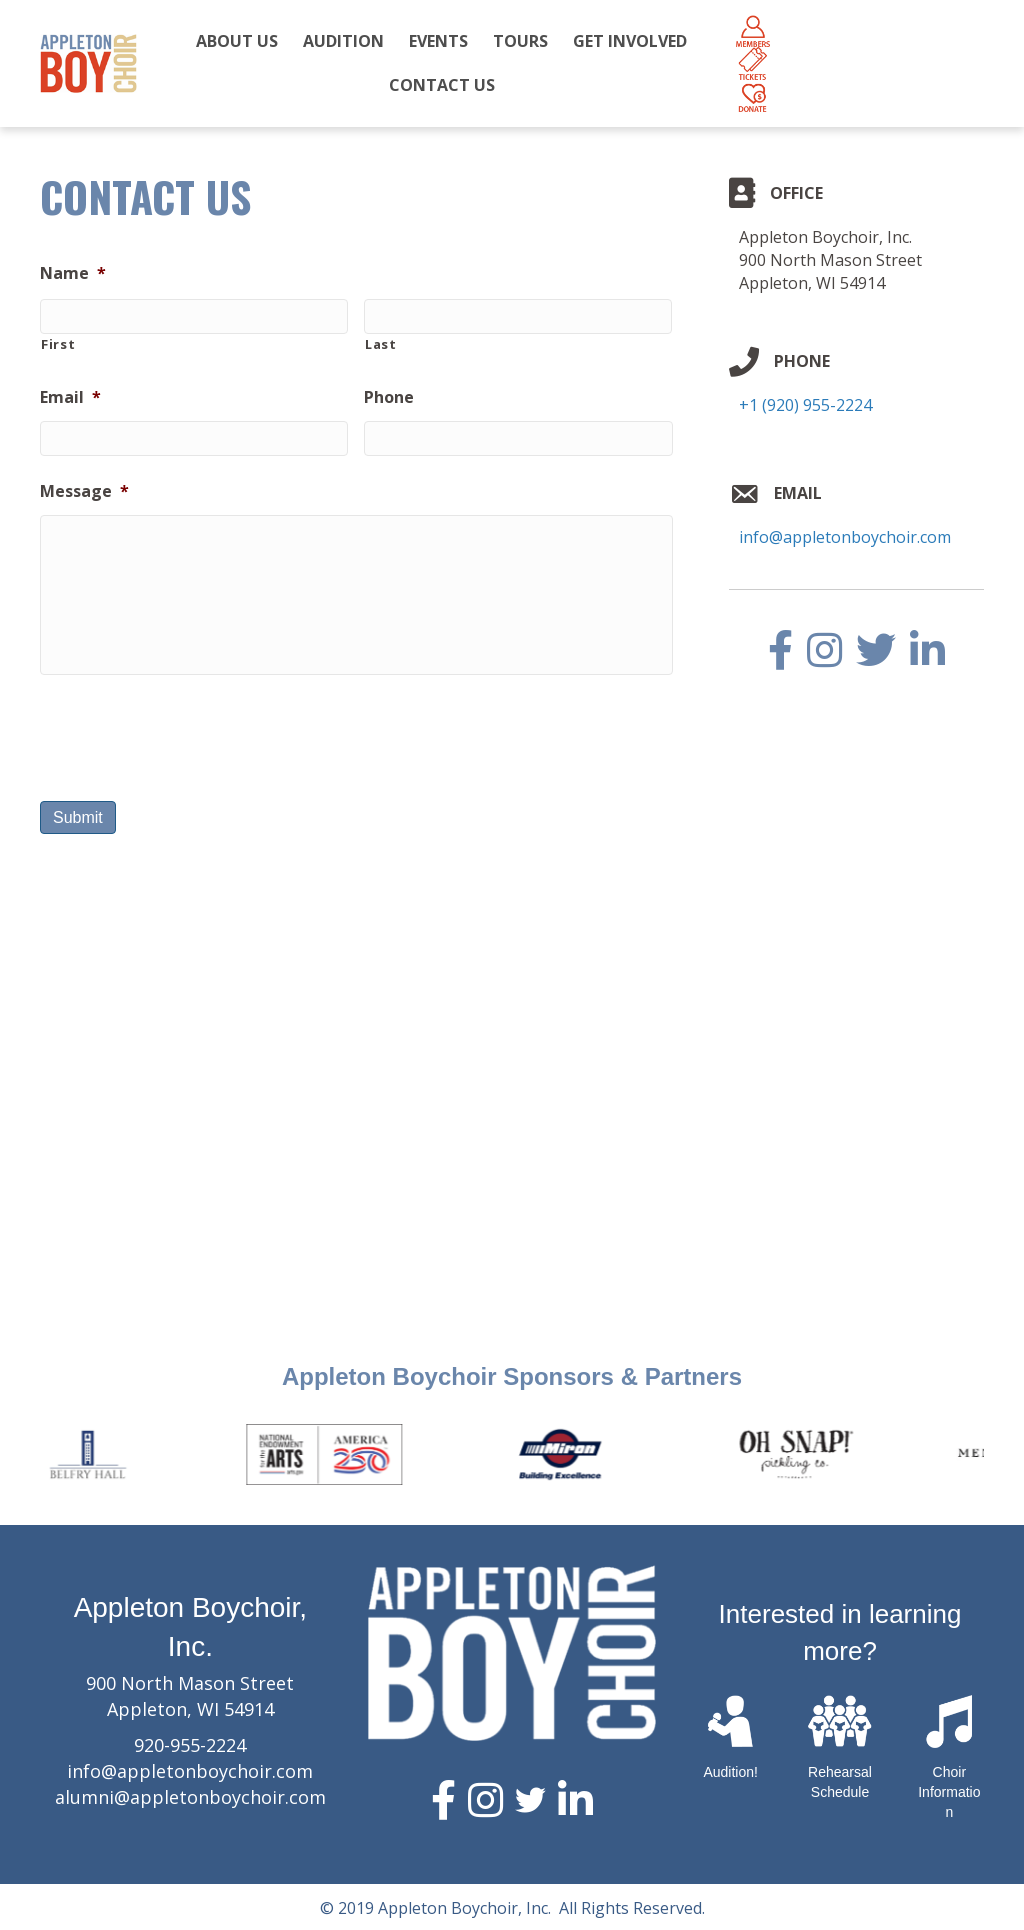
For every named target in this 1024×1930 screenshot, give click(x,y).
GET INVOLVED (630, 41)
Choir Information (949, 1791)
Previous (25, 1454)
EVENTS (438, 41)
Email (70, 397)
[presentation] (192, 730)
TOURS (520, 41)
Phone (389, 397)
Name (73, 273)
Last (381, 344)
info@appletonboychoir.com (845, 537)
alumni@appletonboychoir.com (190, 1797)
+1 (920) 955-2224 (805, 405)
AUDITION (343, 41)
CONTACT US (442, 85)
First (58, 344)
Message (84, 491)
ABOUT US (237, 41)
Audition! (730, 1772)
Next (999, 1454)
